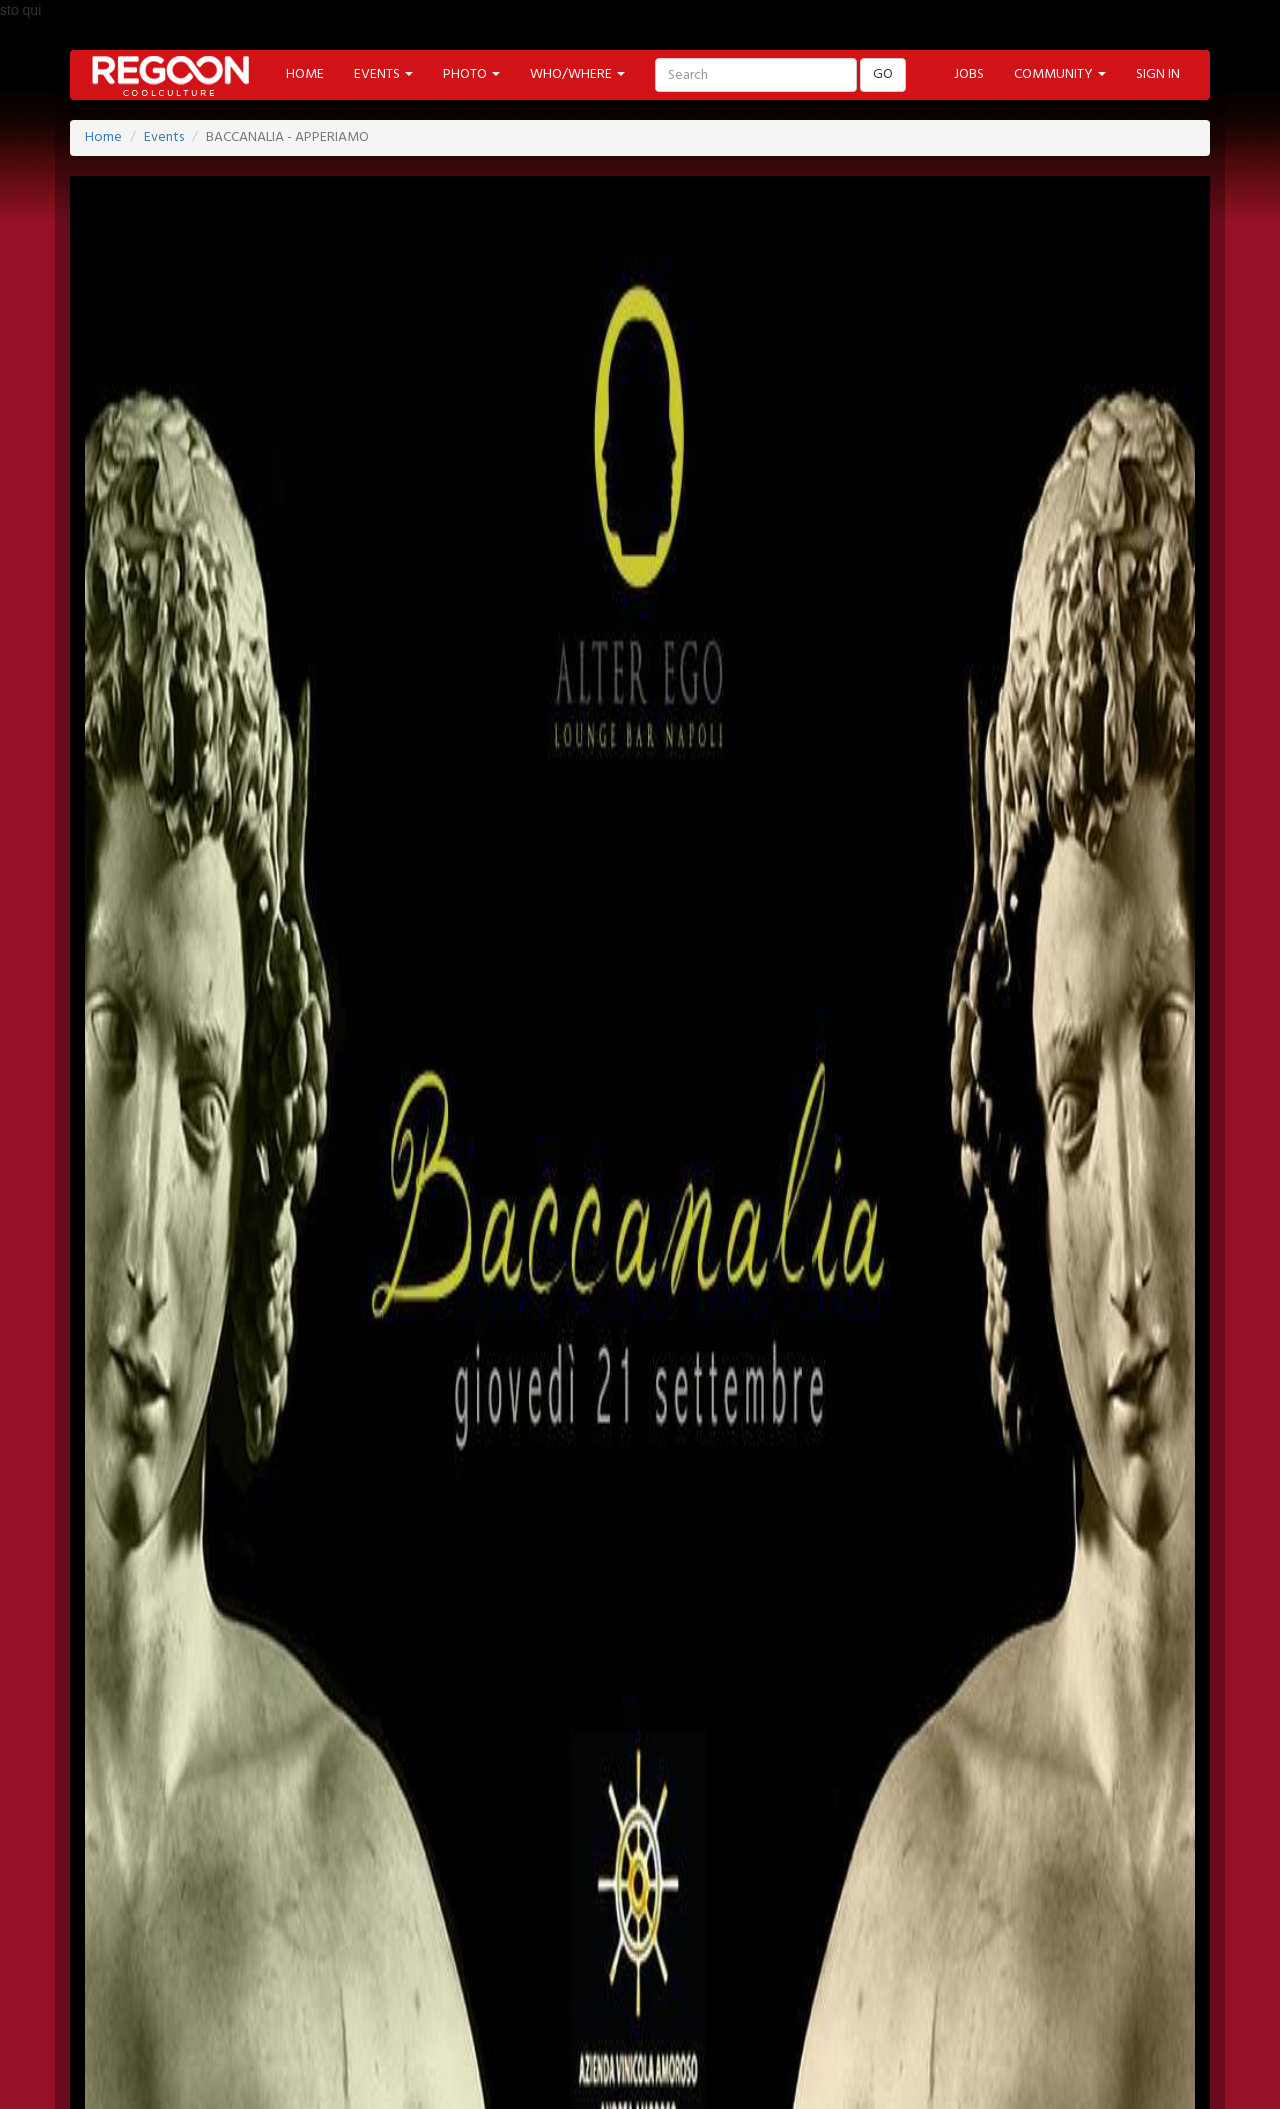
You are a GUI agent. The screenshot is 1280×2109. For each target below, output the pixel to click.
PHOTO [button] (471, 74)
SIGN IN (1158, 74)
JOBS (969, 74)
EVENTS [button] (383, 74)
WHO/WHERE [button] (577, 74)
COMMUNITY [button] (1060, 74)
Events (164, 137)
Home (103, 137)
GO (883, 74)
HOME (305, 74)
